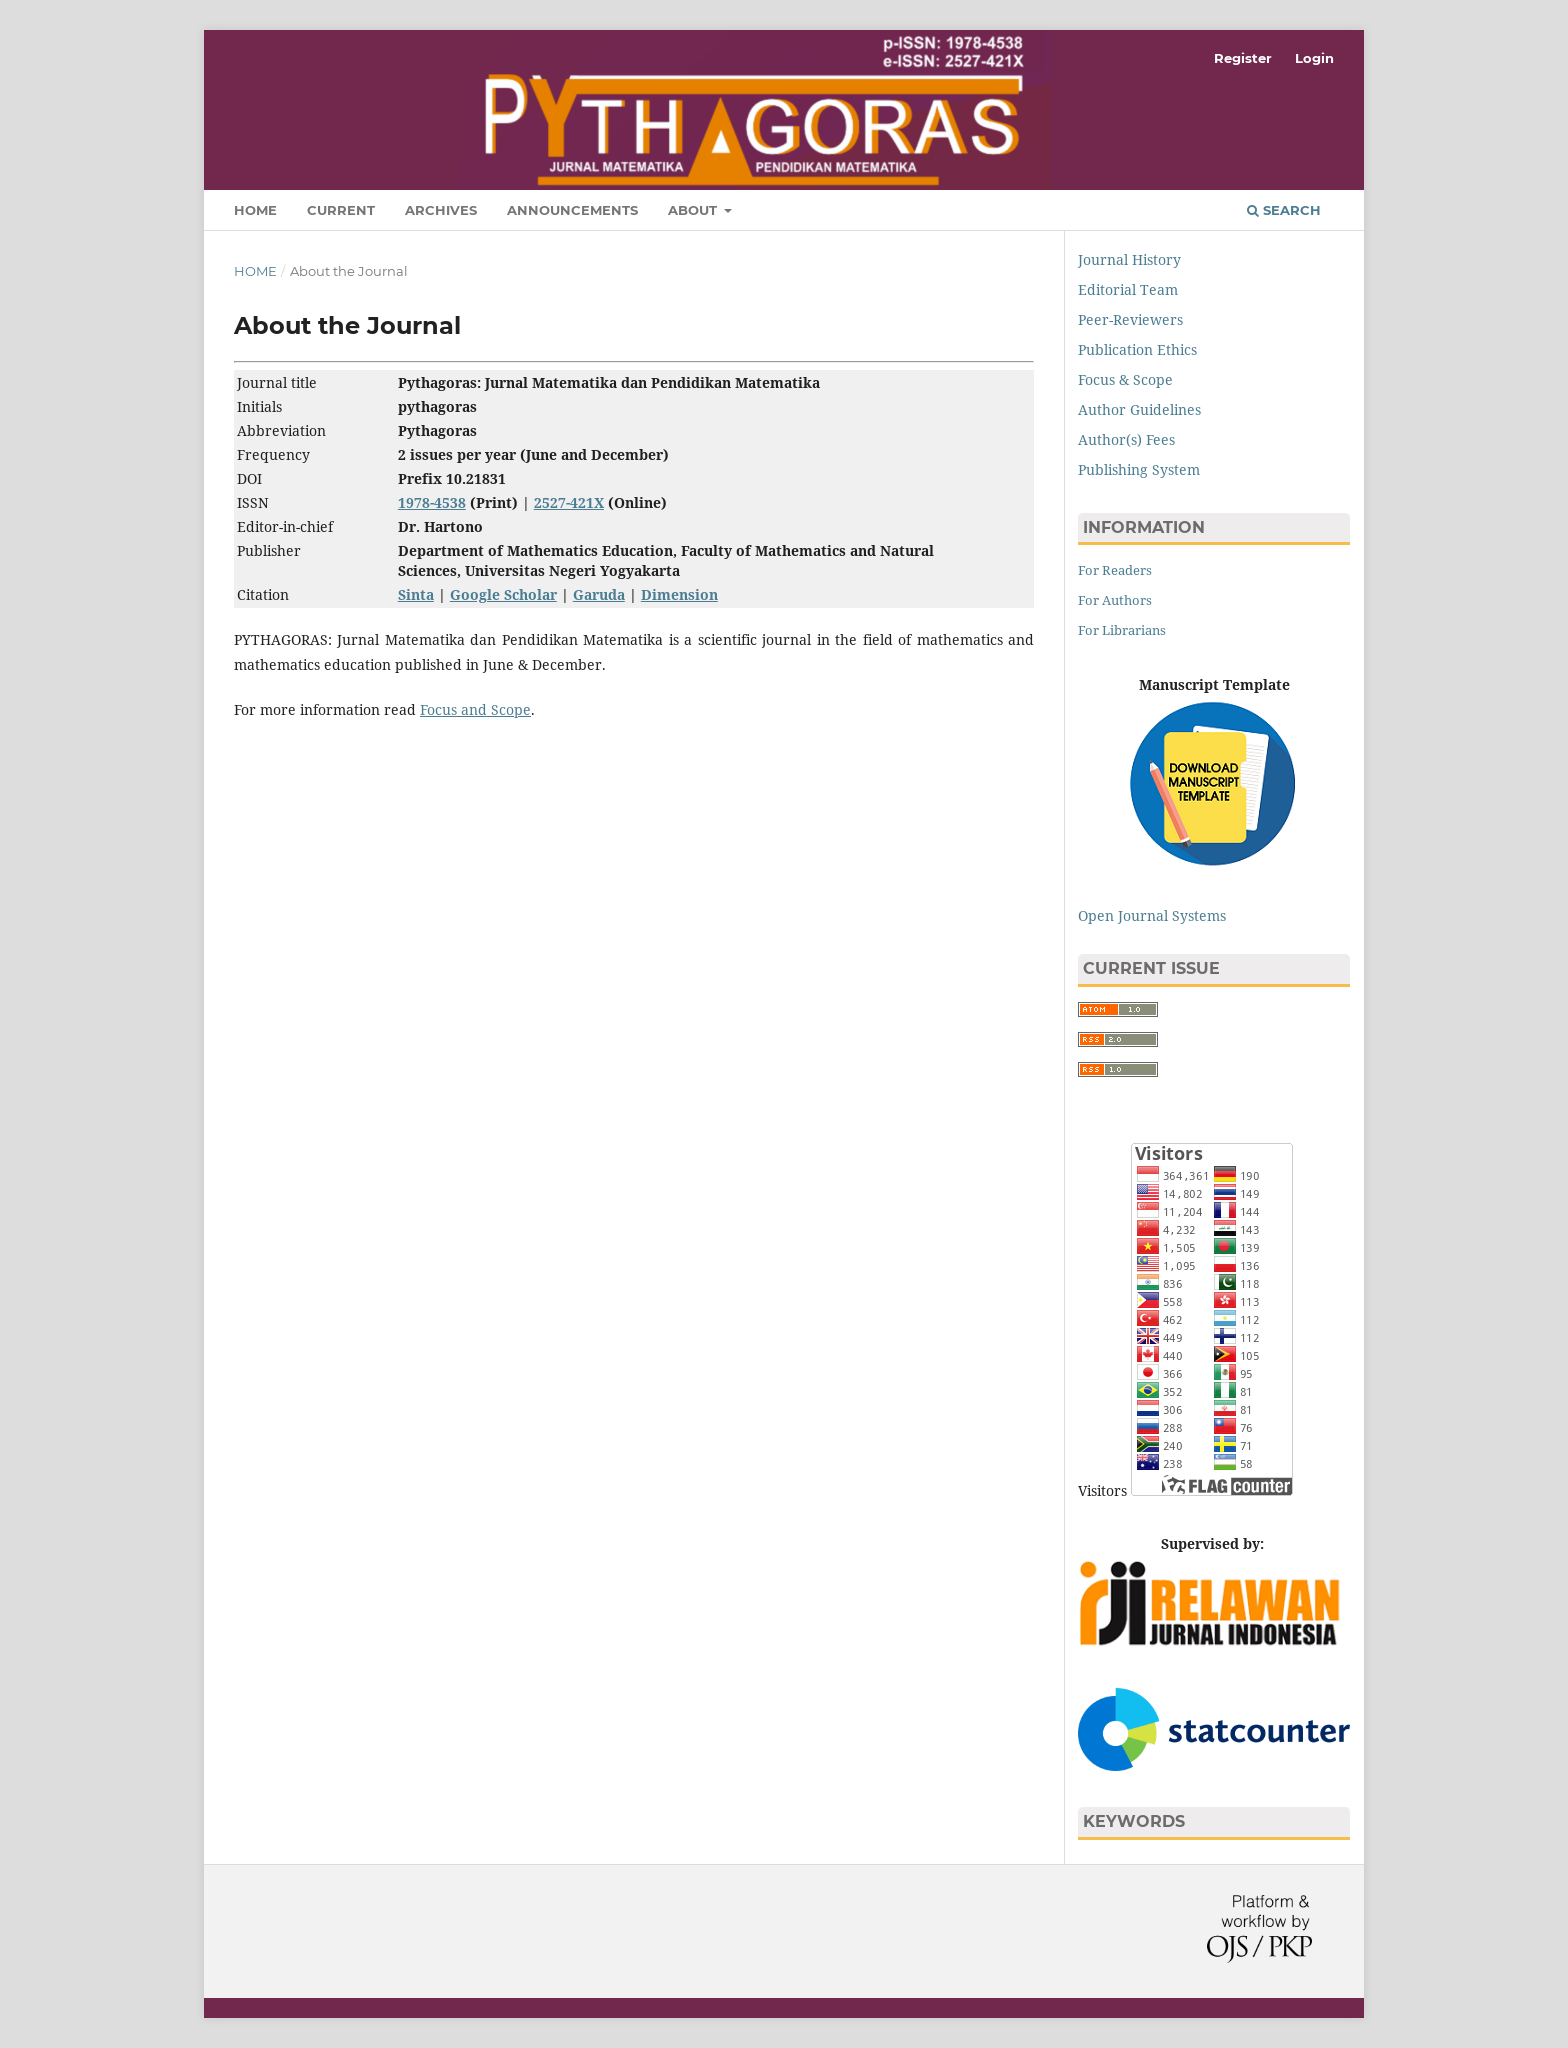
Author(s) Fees (1126, 439)
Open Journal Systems (1152, 915)
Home (255, 210)
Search (1284, 210)
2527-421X (569, 502)
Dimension (679, 594)
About (694, 210)
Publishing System (1139, 469)
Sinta (416, 594)
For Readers (1115, 570)
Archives (441, 210)
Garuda (599, 594)
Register (1243, 58)
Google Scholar (503, 594)
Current (341, 210)
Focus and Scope (475, 709)
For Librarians (1122, 630)
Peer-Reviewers (1130, 319)
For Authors (1115, 600)
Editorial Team (1128, 289)
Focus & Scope (1125, 379)
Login (1314, 58)
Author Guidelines (1139, 409)
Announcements (572, 210)
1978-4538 (432, 502)
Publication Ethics (1137, 349)
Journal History (1129, 259)
